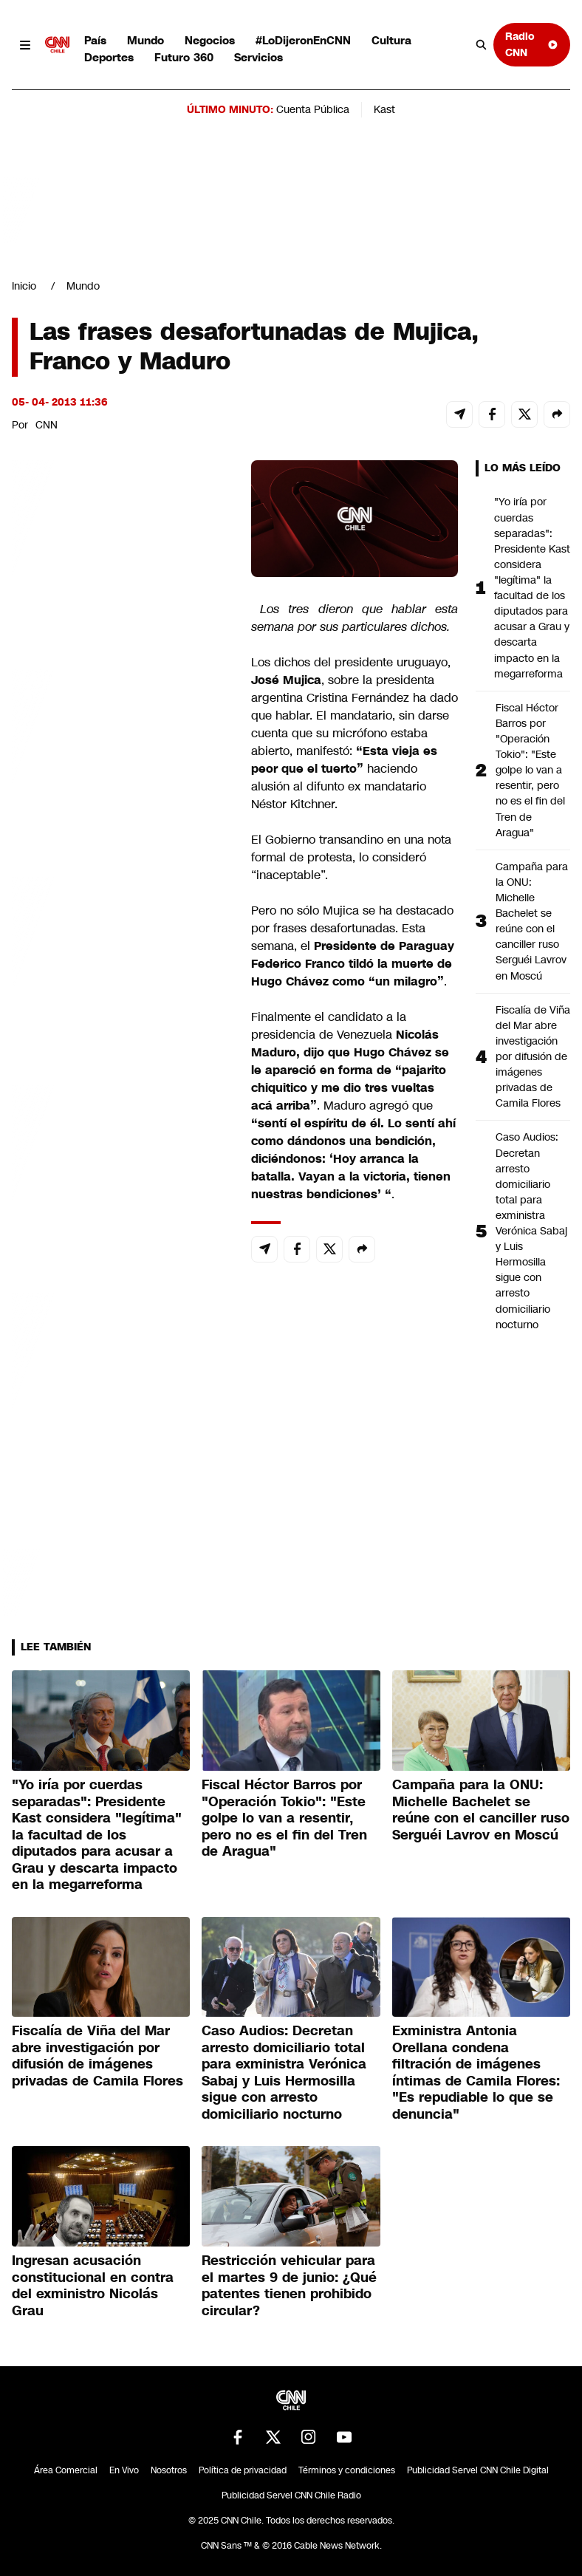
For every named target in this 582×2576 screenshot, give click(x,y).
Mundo (145, 40)
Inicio (24, 286)
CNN (46, 424)
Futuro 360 (183, 57)
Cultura (391, 40)
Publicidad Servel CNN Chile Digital (478, 2470)
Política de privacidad (243, 2470)
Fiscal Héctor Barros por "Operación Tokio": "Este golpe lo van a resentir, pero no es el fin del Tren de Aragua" (530, 770)
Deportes (109, 57)
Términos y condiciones (346, 2470)
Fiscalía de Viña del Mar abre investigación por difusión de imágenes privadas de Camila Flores (533, 1056)
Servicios (258, 57)
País (95, 40)
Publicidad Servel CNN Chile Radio (291, 2495)
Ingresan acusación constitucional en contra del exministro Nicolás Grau (93, 2285)
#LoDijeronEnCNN (303, 40)
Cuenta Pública (312, 109)
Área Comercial (65, 2470)
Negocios (210, 40)
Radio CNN (531, 44)
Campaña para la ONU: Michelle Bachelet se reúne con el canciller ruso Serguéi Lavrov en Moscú (532, 921)
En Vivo (124, 2470)
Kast (384, 109)
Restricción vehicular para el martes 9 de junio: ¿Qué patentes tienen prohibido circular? (289, 2285)
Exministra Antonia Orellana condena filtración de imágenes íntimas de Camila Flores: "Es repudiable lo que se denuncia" (476, 2072)
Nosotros (169, 2470)
